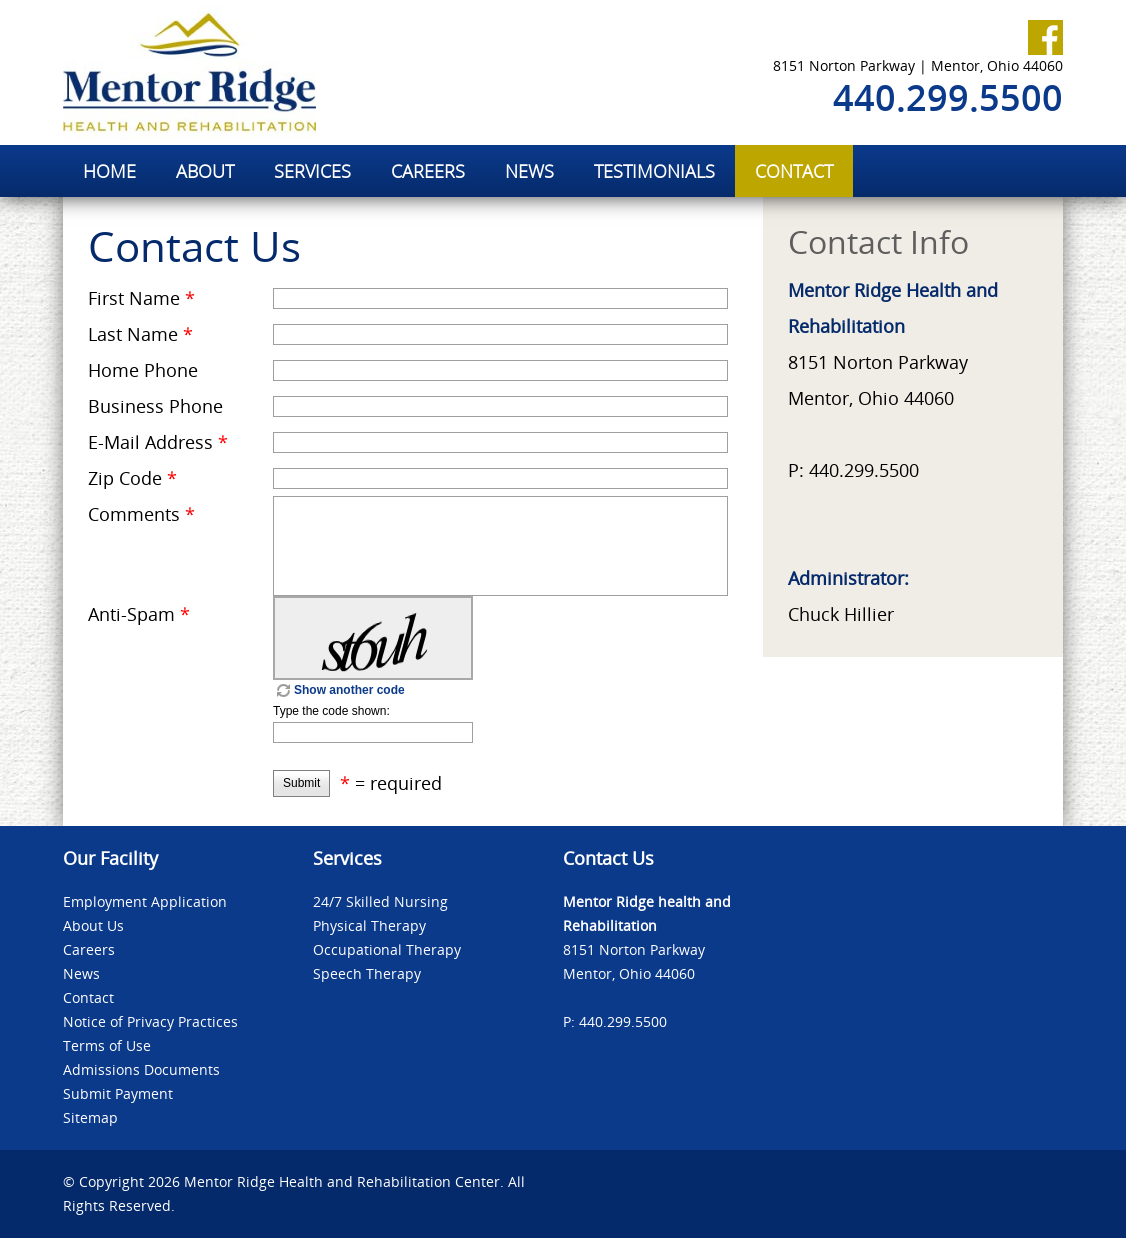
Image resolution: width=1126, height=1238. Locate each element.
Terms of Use (107, 1045)
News (81, 973)
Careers (89, 949)
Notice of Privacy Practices (150, 1021)
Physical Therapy (369, 925)
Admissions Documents (141, 1069)
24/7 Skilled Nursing (380, 901)
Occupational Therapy (387, 949)
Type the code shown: (331, 711)
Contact (88, 997)
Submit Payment (118, 1093)
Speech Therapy (367, 973)
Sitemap (90, 1117)
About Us (93, 925)
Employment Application (145, 901)
